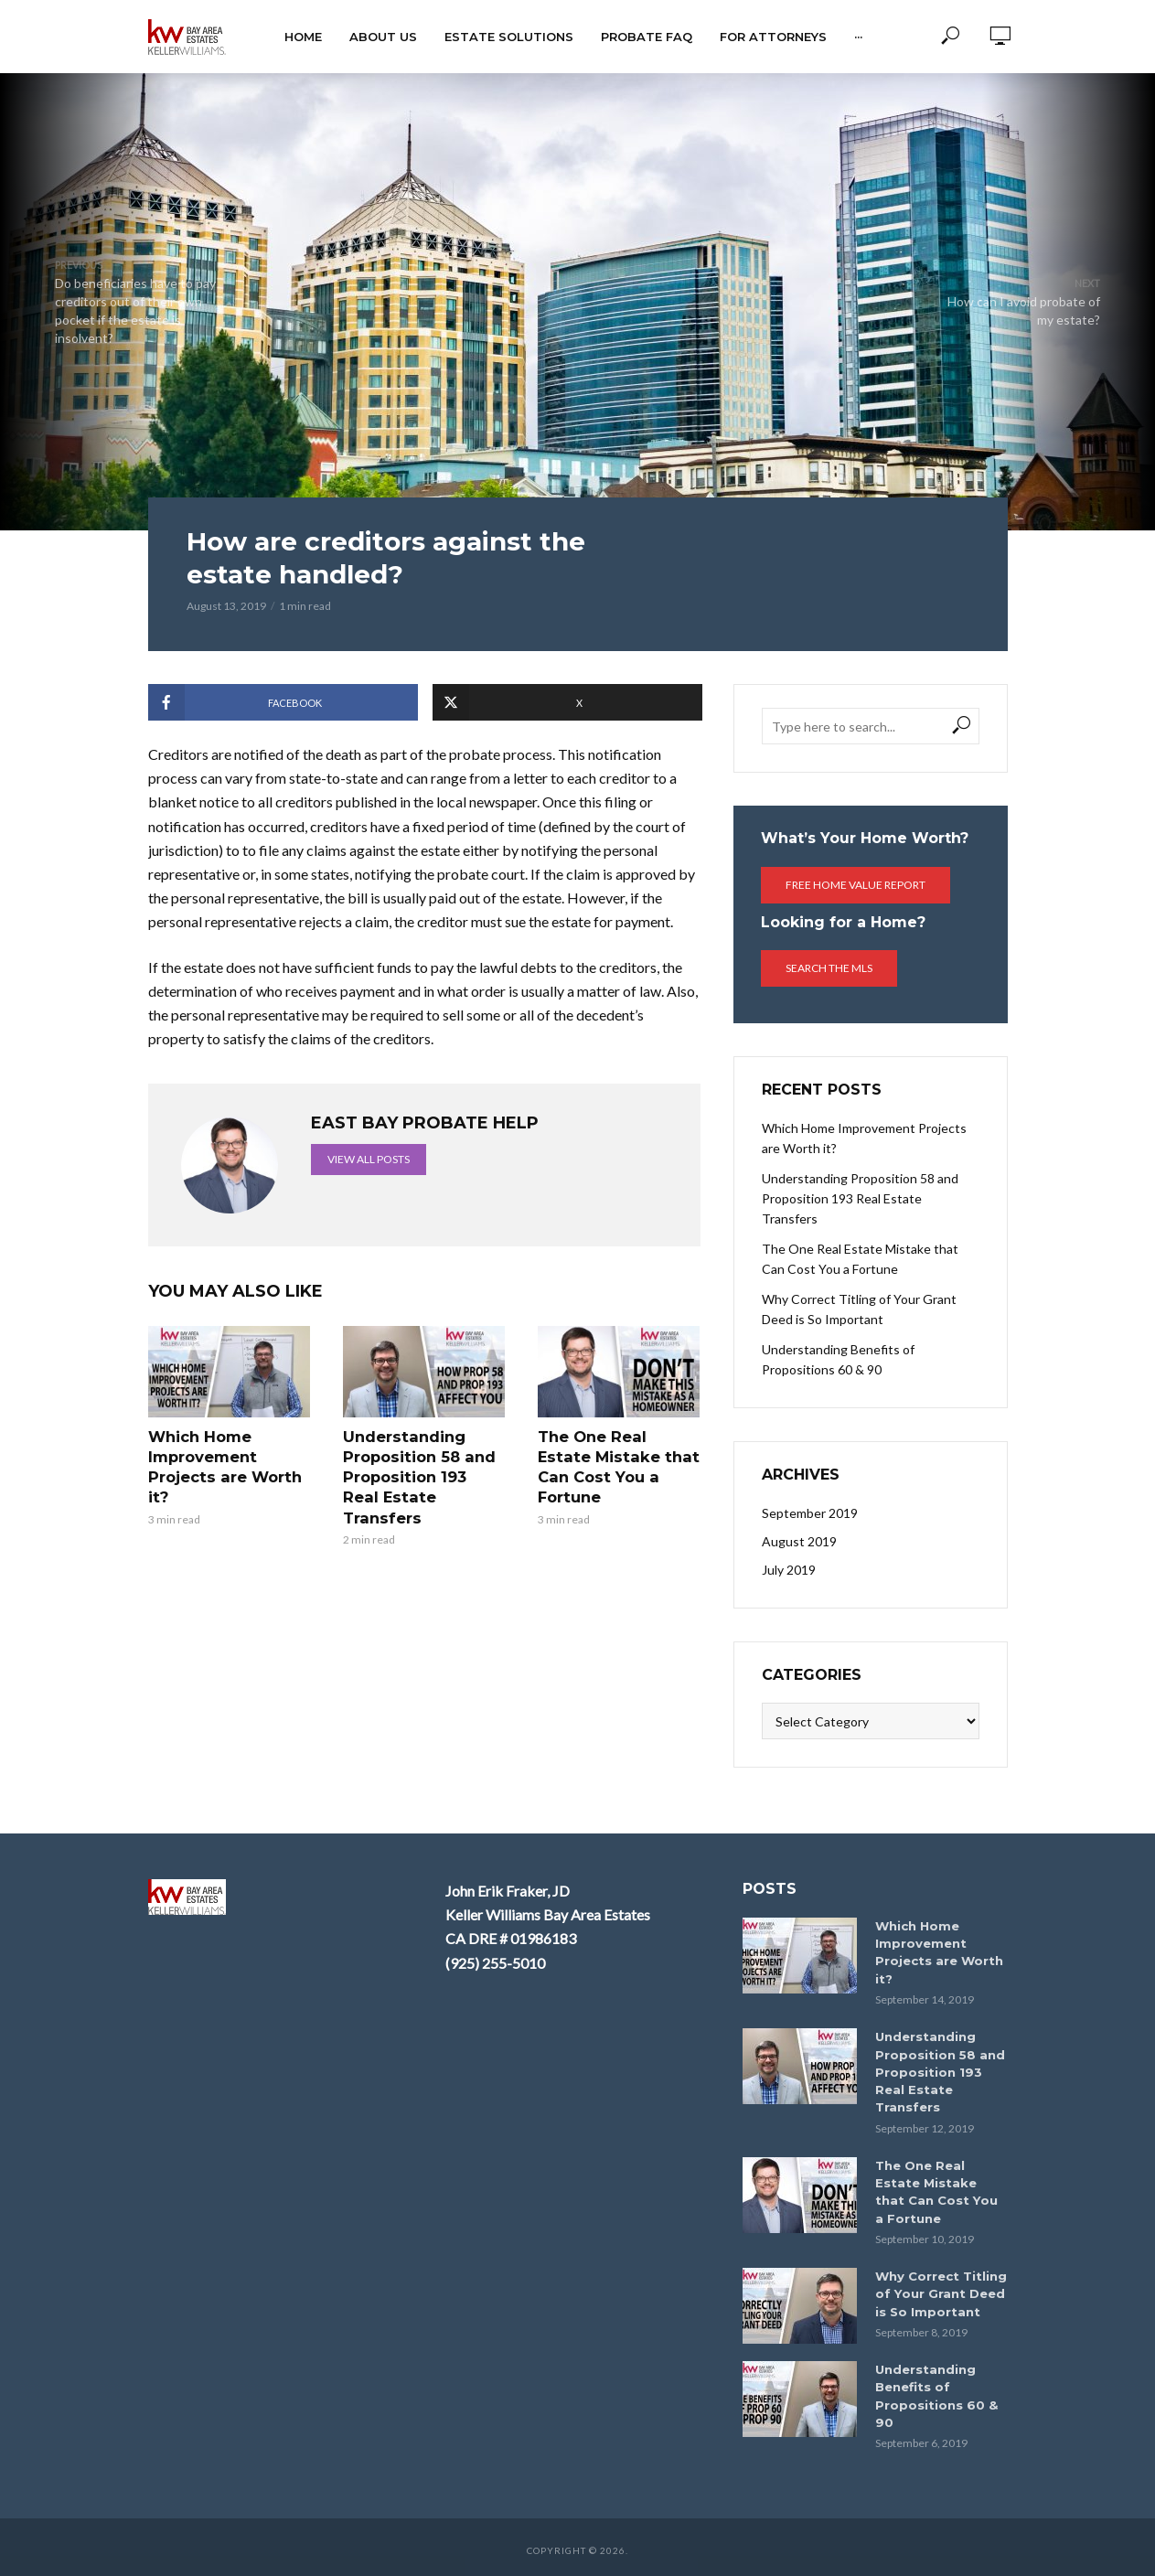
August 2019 (799, 1541)
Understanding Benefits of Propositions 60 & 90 (838, 1359)
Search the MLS (829, 968)
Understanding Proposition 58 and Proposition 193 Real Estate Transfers (422, 1465)
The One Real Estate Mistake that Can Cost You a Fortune (618, 1455)
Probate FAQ (646, 36)
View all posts (368, 1159)
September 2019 (810, 1513)
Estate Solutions (508, 36)
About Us (383, 36)
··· (858, 36)
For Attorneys (773, 36)
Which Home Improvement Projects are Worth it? (222, 1465)
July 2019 (789, 1569)
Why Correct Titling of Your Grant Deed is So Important (859, 1309)
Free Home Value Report (855, 885)
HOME (303, 36)
